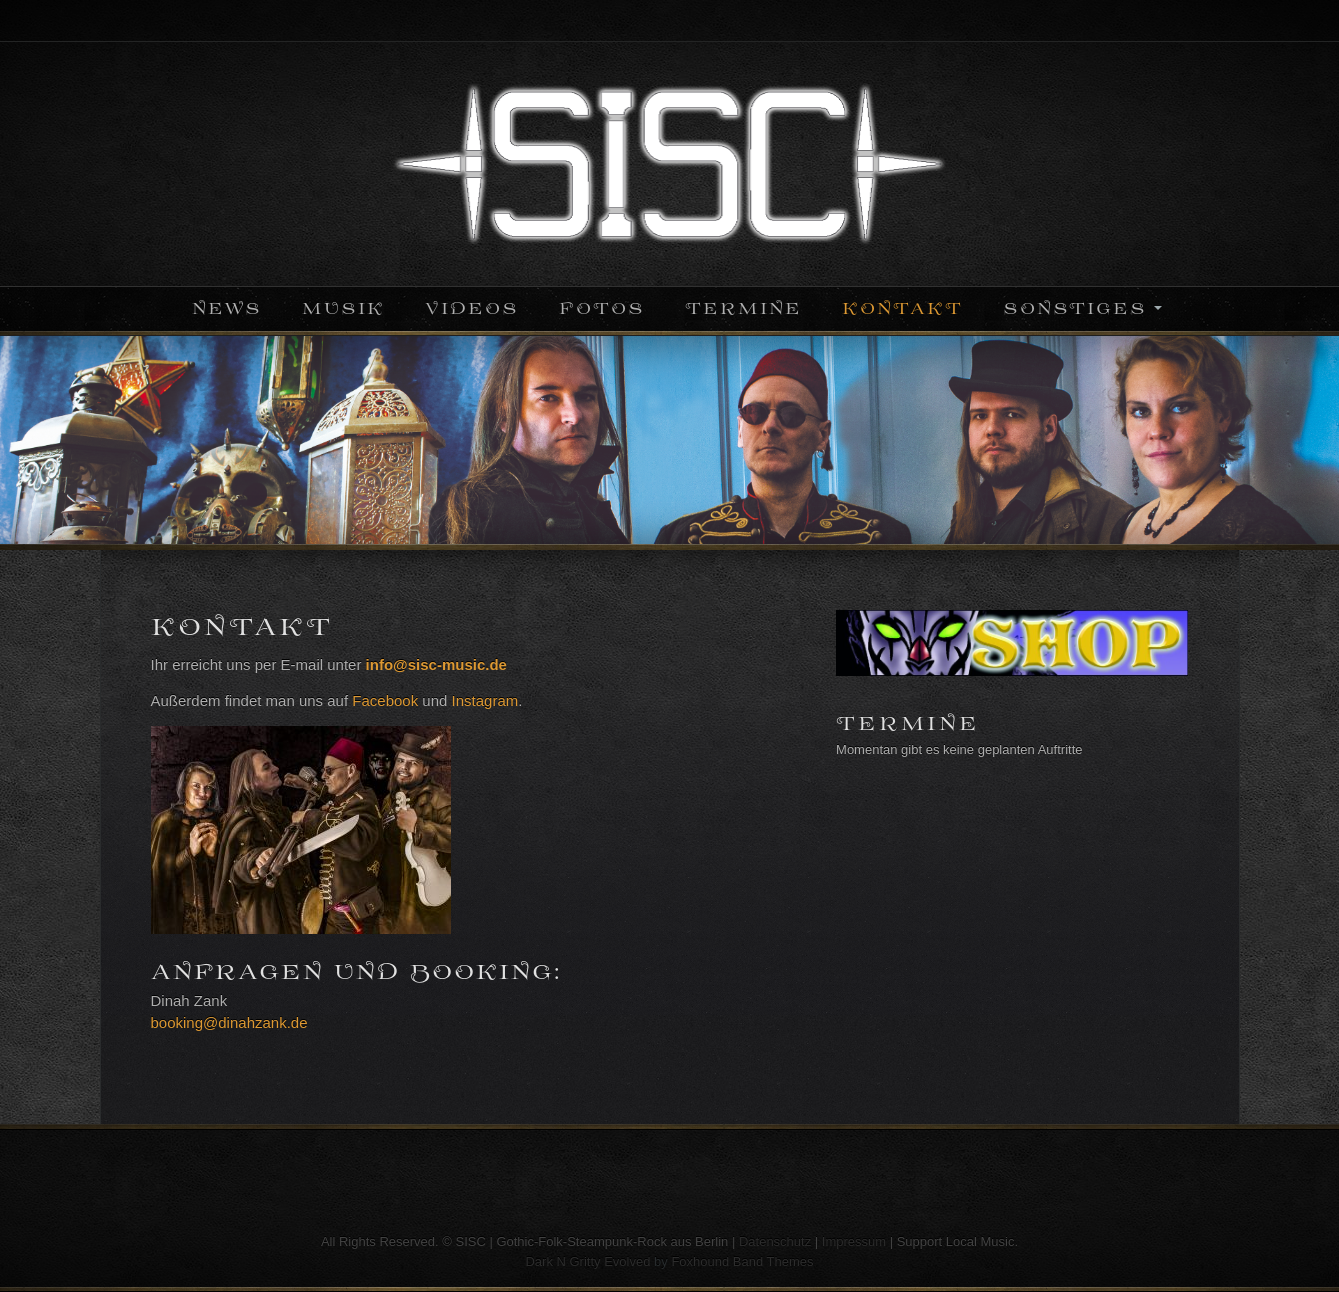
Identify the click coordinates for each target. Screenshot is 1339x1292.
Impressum (854, 1241)
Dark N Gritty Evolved (587, 1261)
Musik (343, 308)
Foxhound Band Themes (742, 1261)
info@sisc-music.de (436, 664)
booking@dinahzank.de (229, 1022)
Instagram (485, 700)
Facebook (385, 700)
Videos (472, 308)
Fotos (602, 308)
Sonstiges (1075, 308)
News (227, 308)
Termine (743, 308)
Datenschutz (775, 1241)
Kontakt (902, 308)
